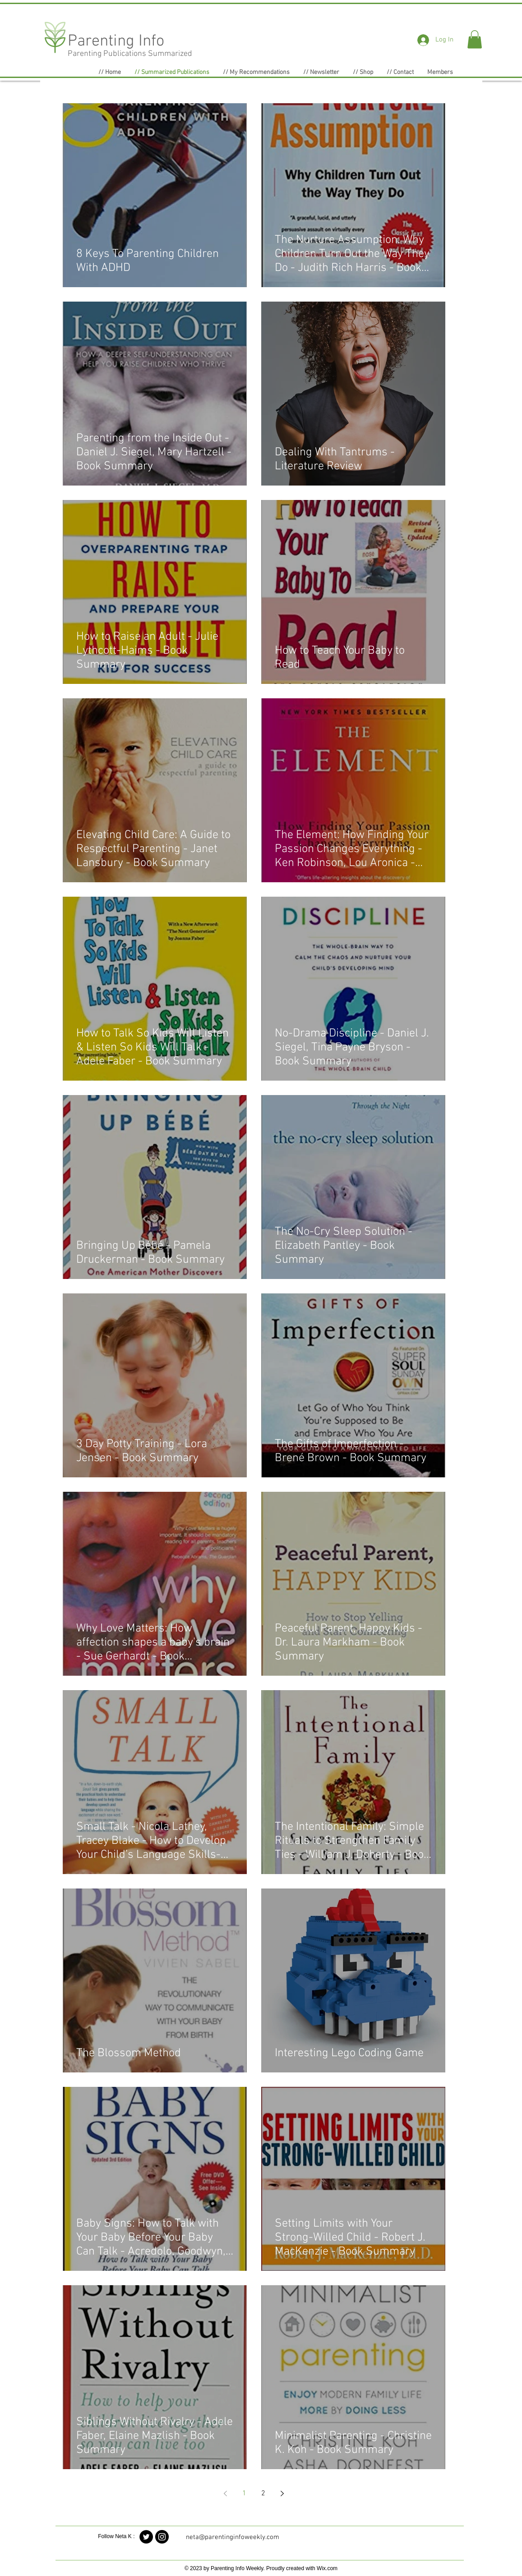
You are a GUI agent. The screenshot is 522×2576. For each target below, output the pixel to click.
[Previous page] (225, 2493)
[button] (474, 39)
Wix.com (327, 2568)
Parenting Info (116, 41)
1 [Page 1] (244, 2493)
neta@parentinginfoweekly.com (232, 2537)
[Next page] (282, 2493)
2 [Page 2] (263, 2493)
